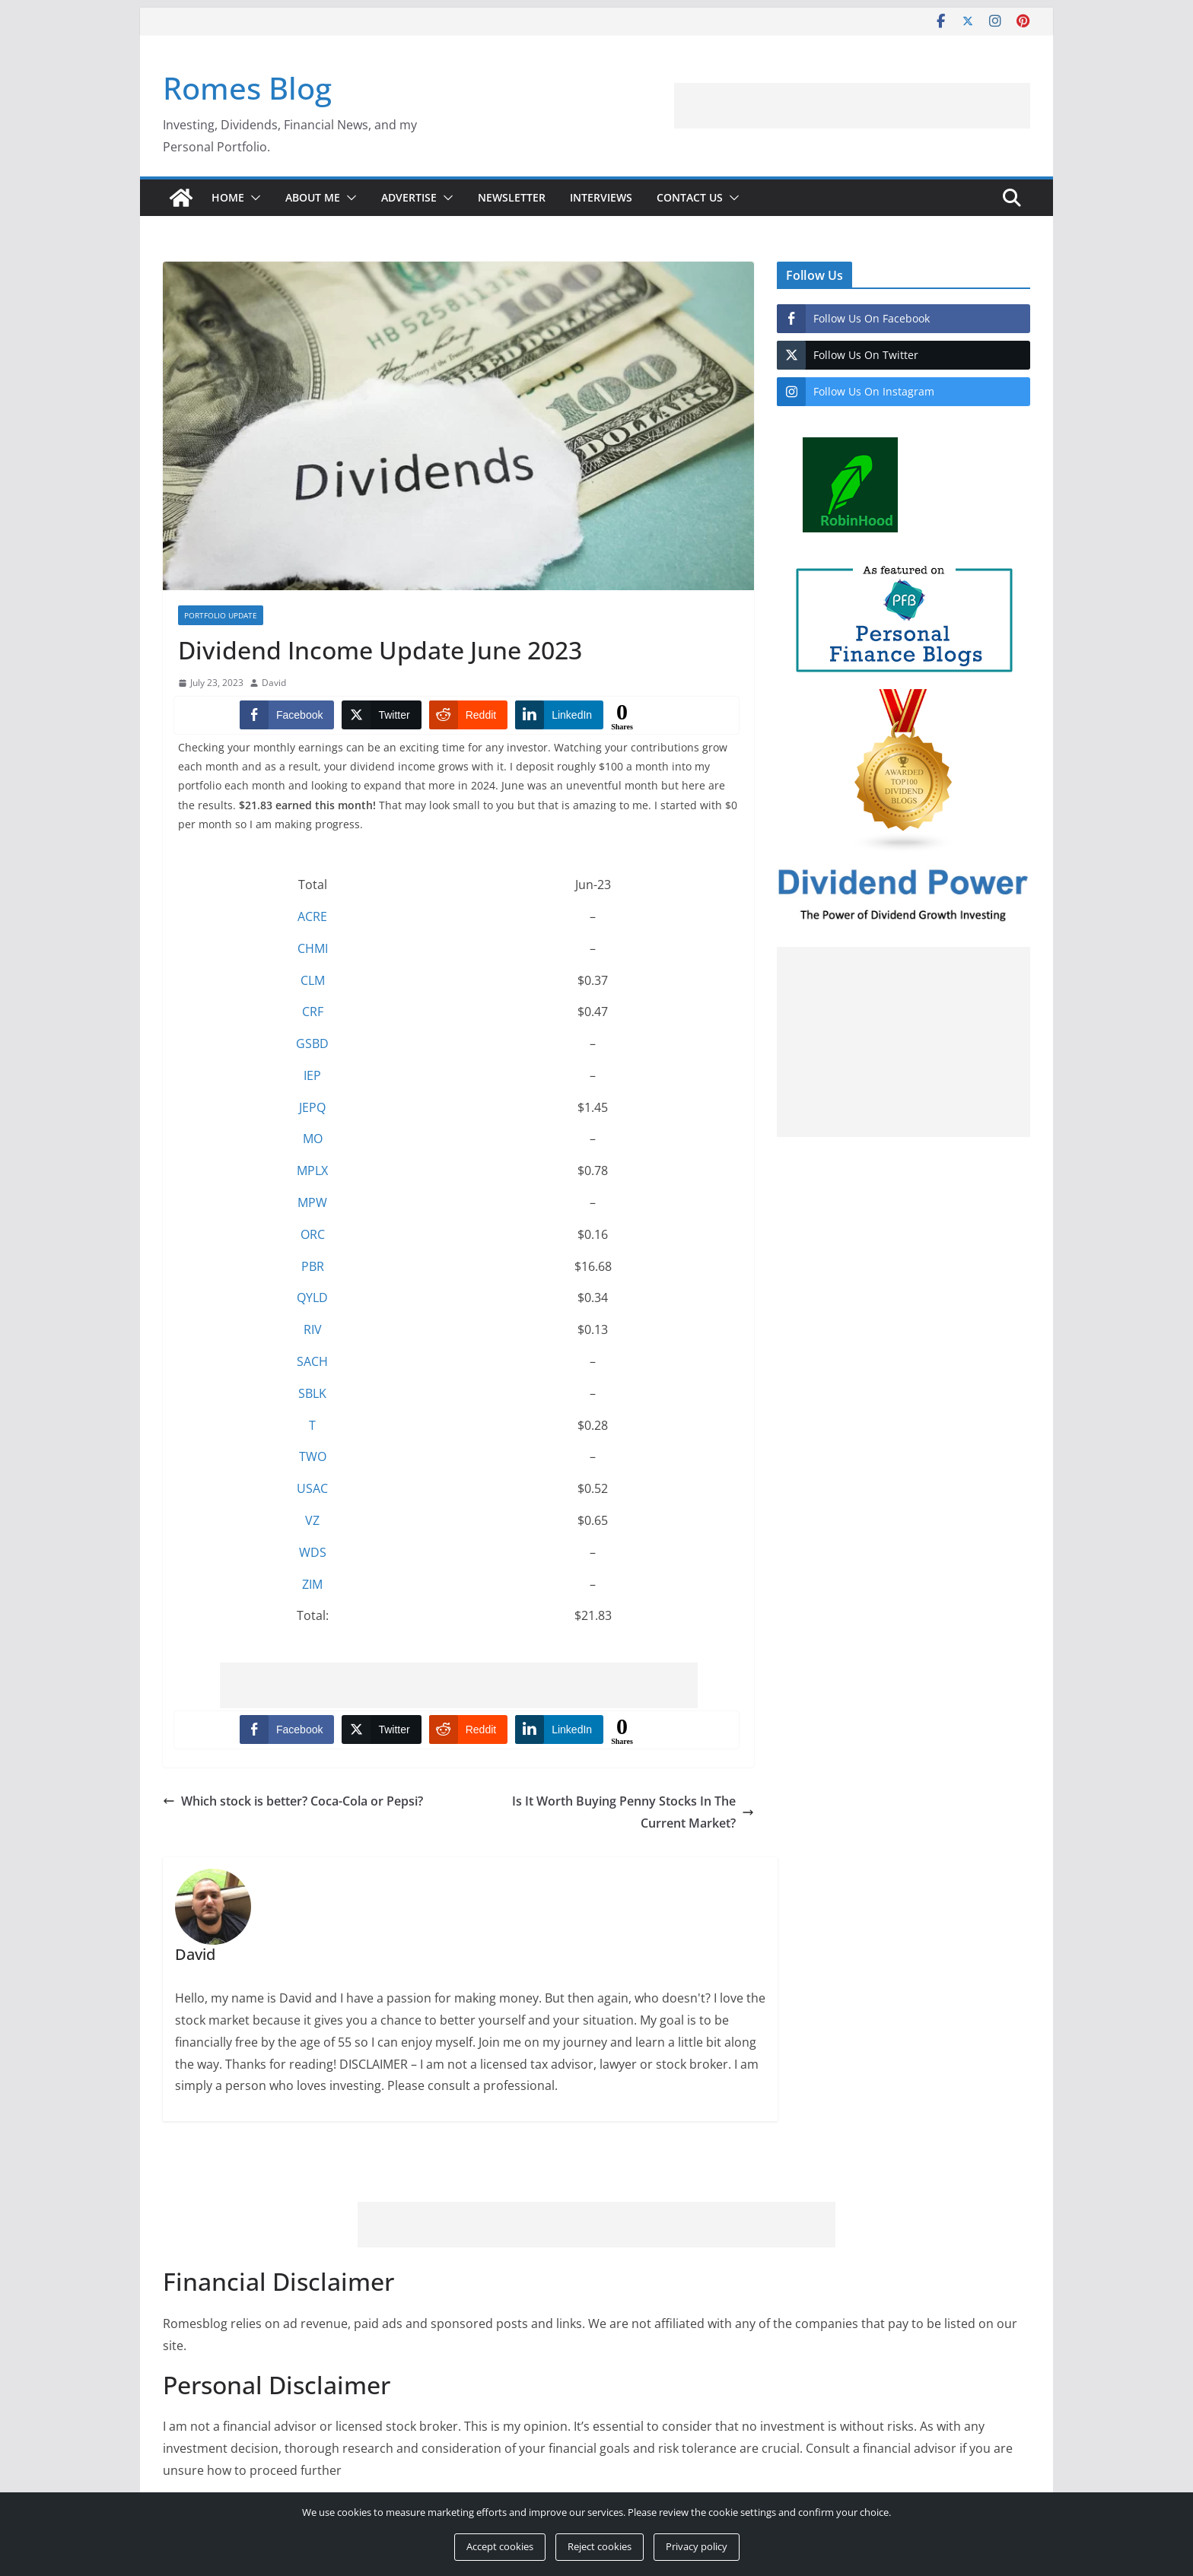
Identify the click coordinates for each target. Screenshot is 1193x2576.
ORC (313, 1234)
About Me (312, 197)
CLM (313, 980)
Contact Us (690, 197)
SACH (312, 1361)
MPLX (312, 1170)
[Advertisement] (913, 106)
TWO (312, 1456)
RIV (313, 1329)
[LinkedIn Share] (559, 714)
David (274, 682)
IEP (312, 1075)
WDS (312, 1552)
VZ (312, 1520)
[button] (252, 197)
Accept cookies (499, 2546)
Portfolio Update (220, 615)
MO (313, 1138)
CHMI (312, 948)
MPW (312, 1202)
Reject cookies (599, 2546)
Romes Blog (247, 88)
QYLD (312, 1297)
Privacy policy (696, 2546)
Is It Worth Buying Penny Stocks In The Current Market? (633, 1812)
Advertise (409, 197)
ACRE (312, 916)
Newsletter (512, 197)
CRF (312, 1011)
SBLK (312, 1393)
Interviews (601, 197)
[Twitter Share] (381, 714)
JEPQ (312, 1107)
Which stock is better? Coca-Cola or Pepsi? (293, 1801)
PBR (312, 1266)
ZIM (312, 1584)
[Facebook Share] (287, 714)
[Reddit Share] (468, 714)
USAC (312, 1488)
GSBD (312, 1043)
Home (228, 197)
